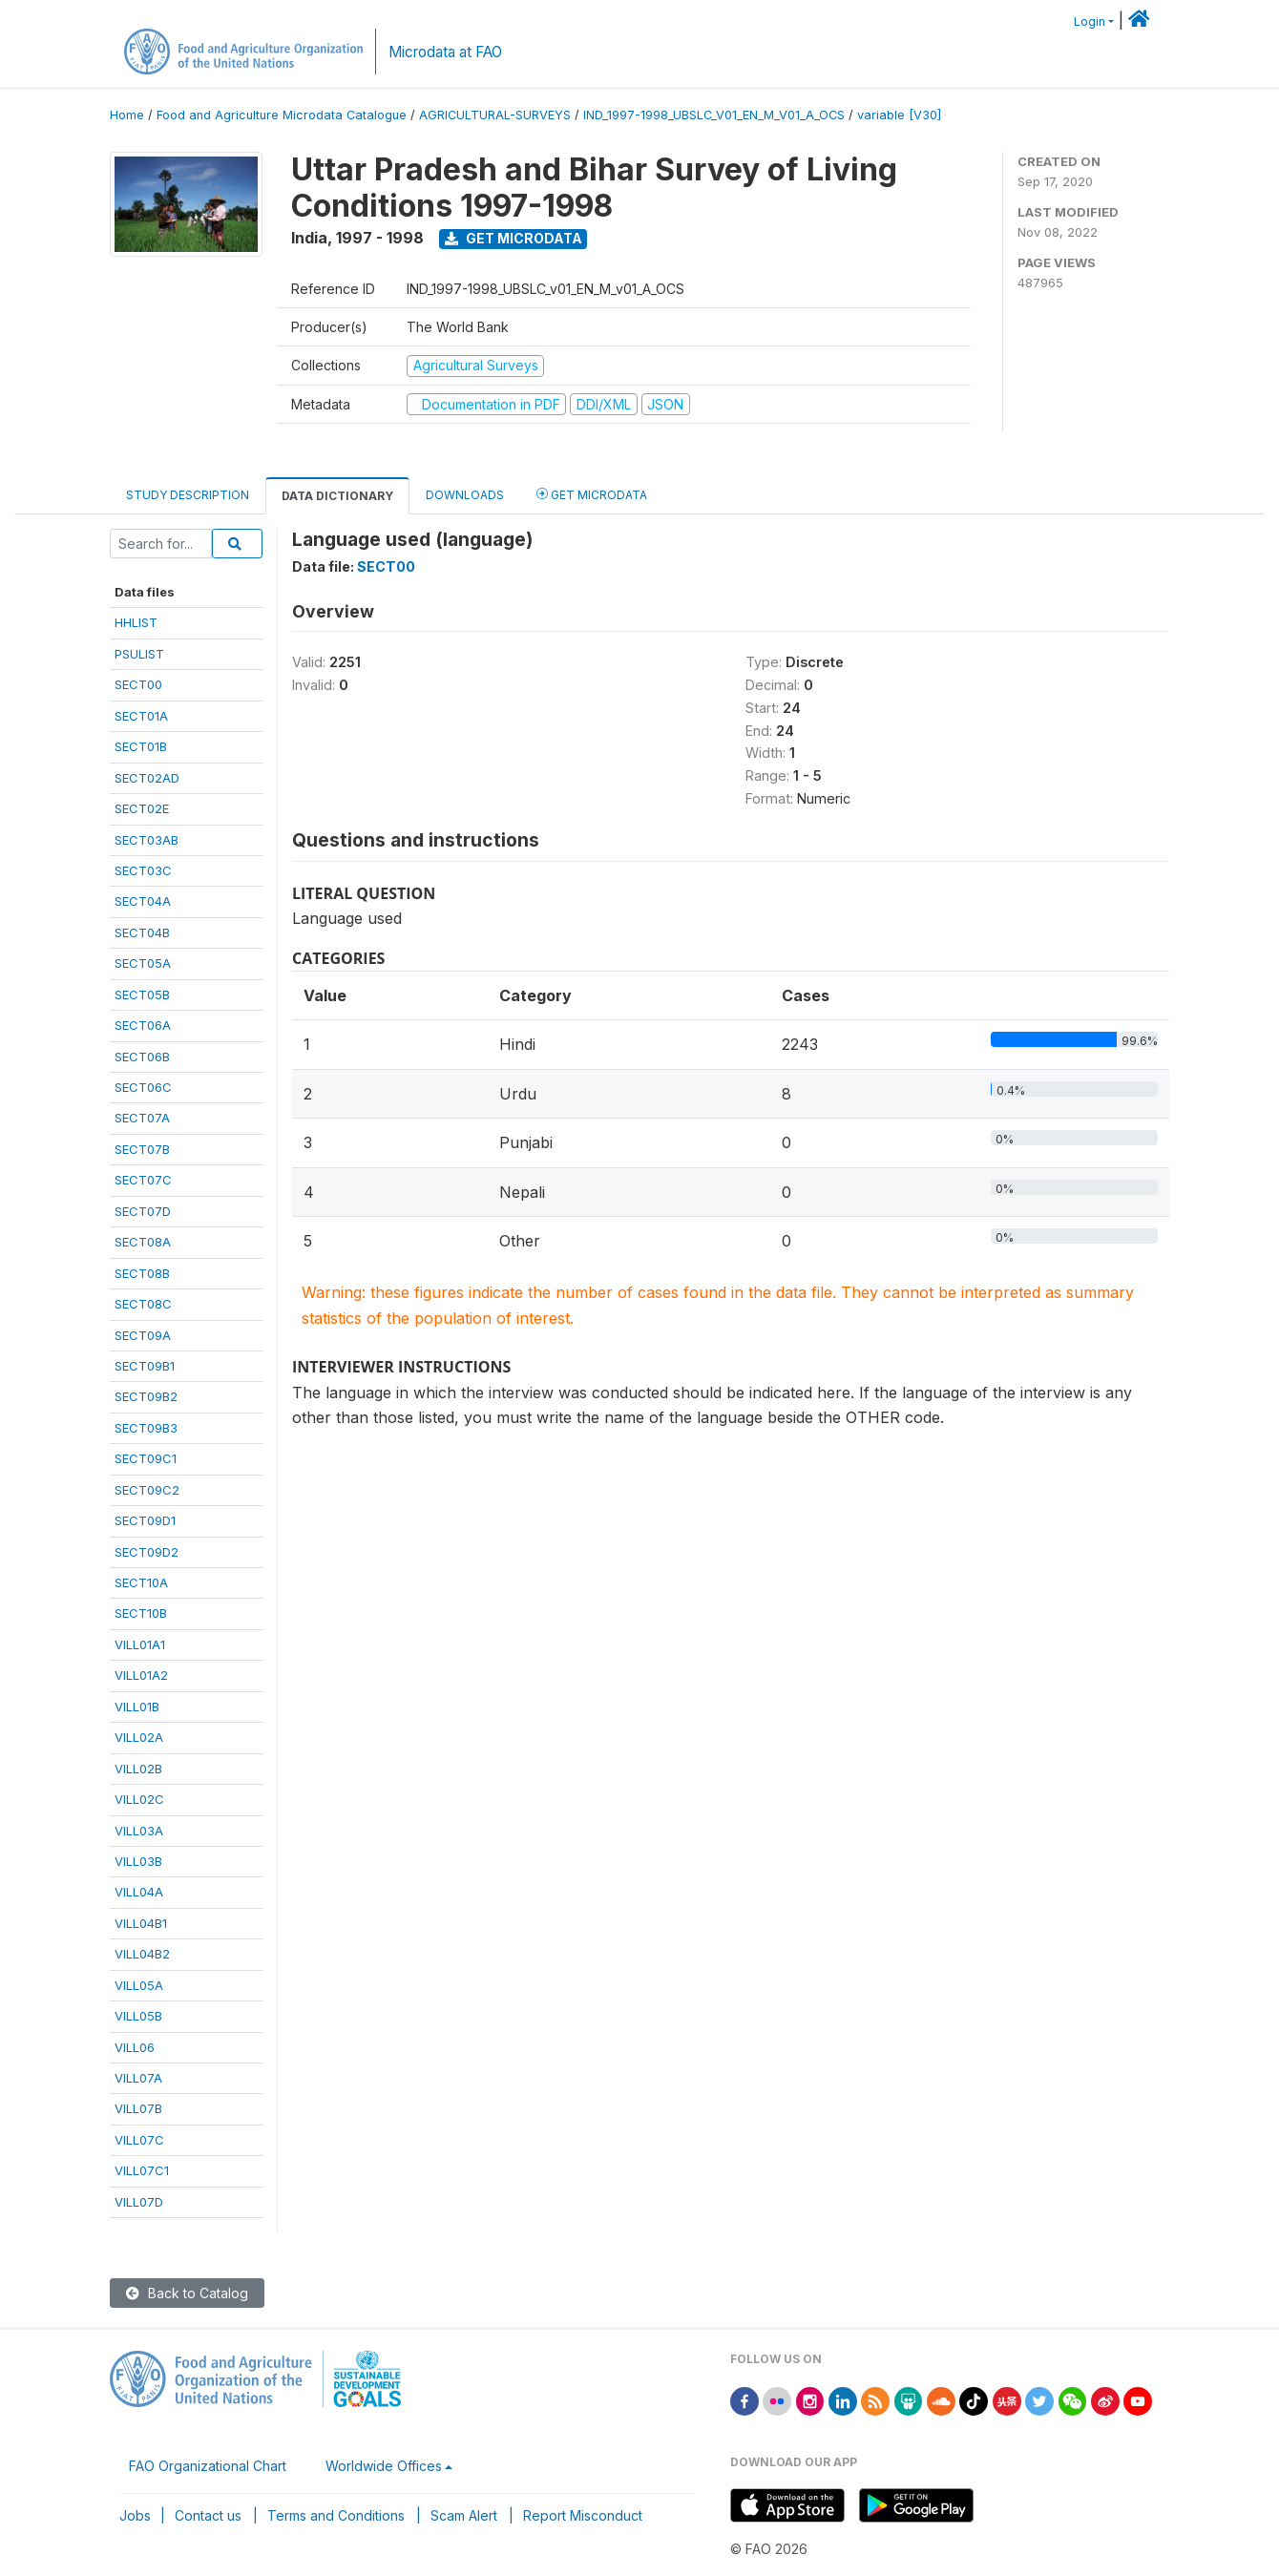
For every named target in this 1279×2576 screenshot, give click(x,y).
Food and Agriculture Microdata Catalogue (282, 115)
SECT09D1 (145, 1520)
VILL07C (139, 2139)
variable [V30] (899, 115)
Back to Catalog (187, 2293)
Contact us (208, 2515)
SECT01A (141, 715)
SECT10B (141, 1613)
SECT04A (143, 901)
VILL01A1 (140, 1644)
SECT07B (142, 1149)
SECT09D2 (146, 1552)
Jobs (135, 2515)
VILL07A (138, 2077)
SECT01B (141, 746)
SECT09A (143, 1335)
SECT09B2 (146, 1396)
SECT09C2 (147, 1489)
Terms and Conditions (336, 2515)
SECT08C (143, 1303)
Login (1089, 21)
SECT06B (142, 1056)
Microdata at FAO (445, 52)
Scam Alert (463, 2515)
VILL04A (139, 1891)
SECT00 (138, 684)
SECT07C (143, 1179)
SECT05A (143, 963)
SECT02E (142, 808)
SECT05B (142, 994)
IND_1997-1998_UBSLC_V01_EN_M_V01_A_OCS (714, 115)
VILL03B (138, 1861)
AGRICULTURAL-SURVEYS (495, 115)
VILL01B (137, 1706)
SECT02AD (147, 777)
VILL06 (135, 2047)
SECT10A (141, 1582)
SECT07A (142, 1117)
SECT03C (143, 870)
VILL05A (139, 1985)
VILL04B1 (141, 1923)
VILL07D (139, 2201)
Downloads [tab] (465, 495)
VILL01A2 (141, 1675)
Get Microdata (513, 238)
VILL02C (139, 1799)
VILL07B (138, 2108)
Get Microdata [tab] (591, 494)
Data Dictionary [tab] (337, 496)
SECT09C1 (146, 1458)
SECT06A (143, 1025)
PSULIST (139, 653)
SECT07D (143, 1211)
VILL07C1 (142, 2170)
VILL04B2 (142, 1953)
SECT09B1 (145, 1365)
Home (127, 115)
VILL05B (138, 2015)
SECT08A (143, 1241)
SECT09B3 (146, 1427)
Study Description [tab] (187, 495)
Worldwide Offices (383, 2466)
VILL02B (138, 1768)
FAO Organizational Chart (207, 2466)
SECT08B (142, 1273)
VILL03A (139, 1830)
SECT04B (142, 932)
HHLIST (136, 622)
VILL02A (139, 1737)
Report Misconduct (582, 2515)
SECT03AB (146, 840)
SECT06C (143, 1087)
